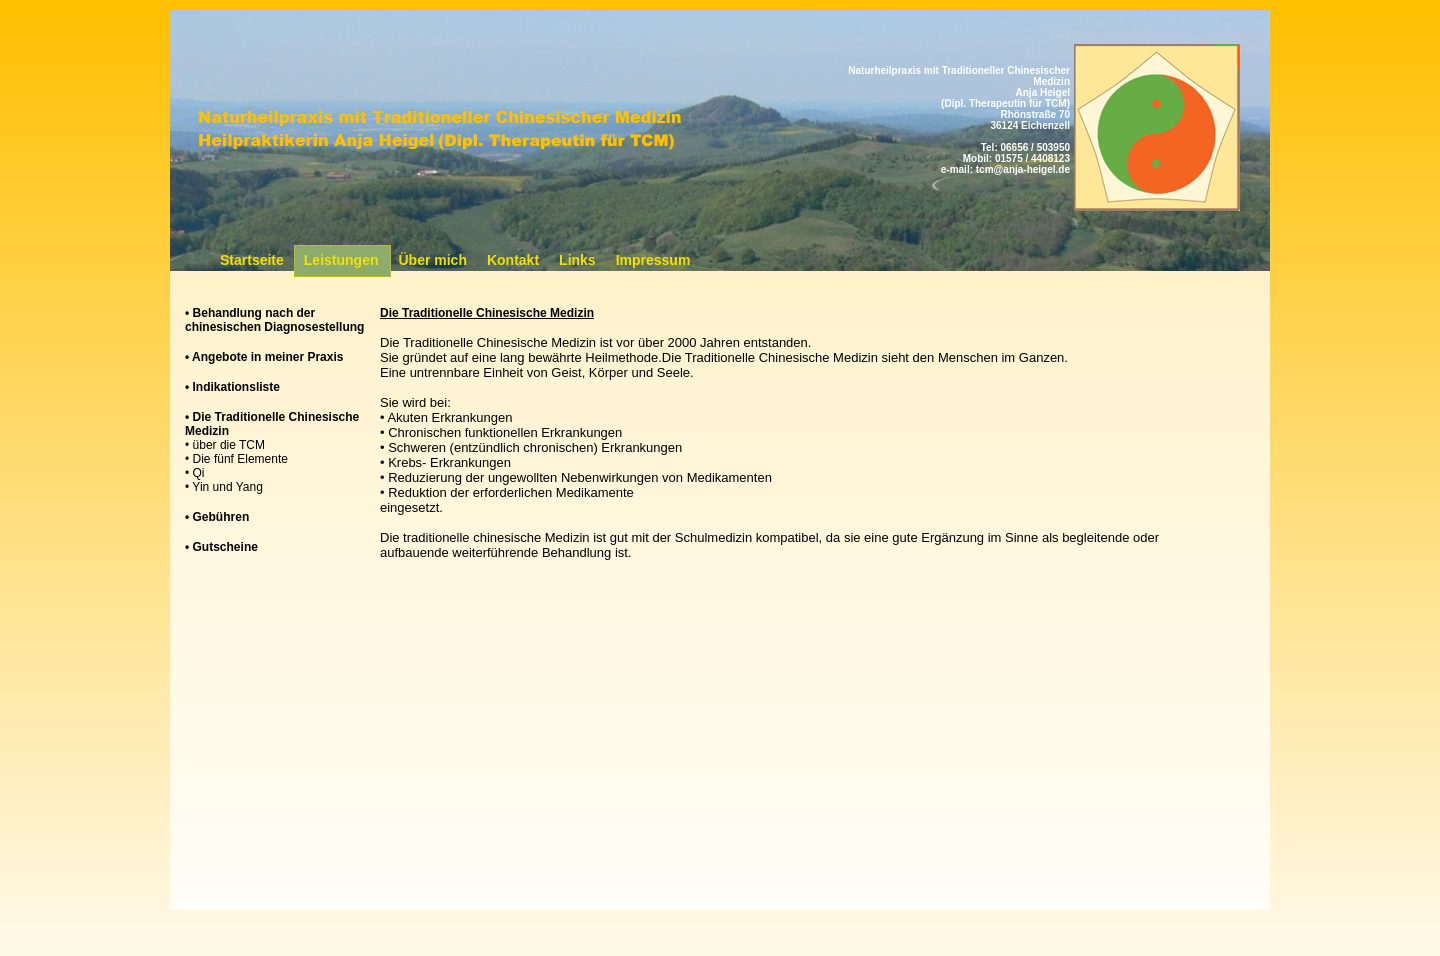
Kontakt (513, 260)
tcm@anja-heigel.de (1023, 169)
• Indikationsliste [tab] (232, 387)
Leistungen (341, 260)
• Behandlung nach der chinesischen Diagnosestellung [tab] (274, 320)
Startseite (252, 260)
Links (577, 260)
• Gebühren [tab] (217, 517)
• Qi (195, 473)
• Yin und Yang (224, 487)
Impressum (653, 260)
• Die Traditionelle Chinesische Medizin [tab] (272, 424)
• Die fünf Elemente (236, 459)
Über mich (432, 260)
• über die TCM (225, 445)
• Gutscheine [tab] (221, 547)
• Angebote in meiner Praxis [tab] (264, 357)
